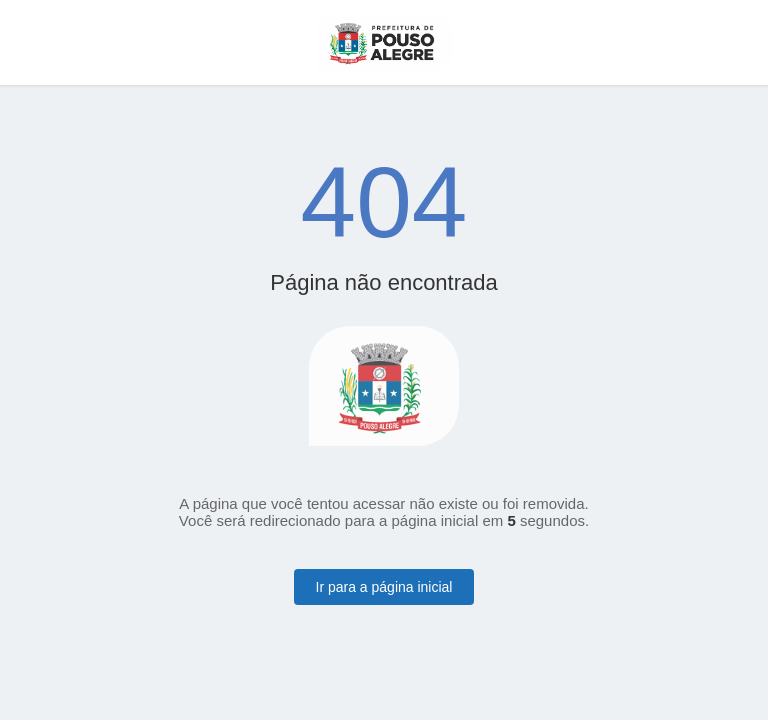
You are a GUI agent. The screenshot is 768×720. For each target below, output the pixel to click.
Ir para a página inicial (384, 587)
